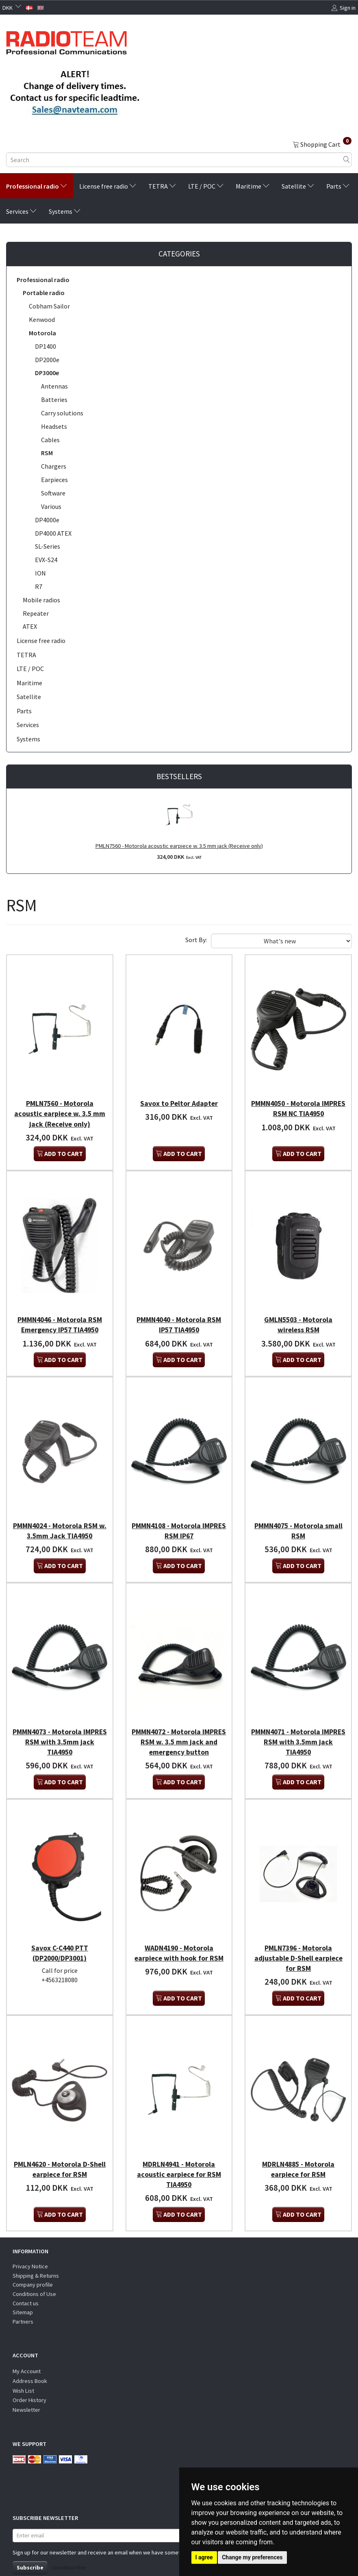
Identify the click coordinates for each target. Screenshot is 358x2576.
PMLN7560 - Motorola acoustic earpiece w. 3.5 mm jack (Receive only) (179, 845)
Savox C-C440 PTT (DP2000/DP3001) (59, 1935)
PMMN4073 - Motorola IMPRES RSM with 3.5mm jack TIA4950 (59, 1728)
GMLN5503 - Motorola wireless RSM (298, 1317)
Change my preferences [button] (252, 2557)
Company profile (33, 2264)
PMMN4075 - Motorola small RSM (298, 1520)
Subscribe (30, 2547)
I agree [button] (204, 2557)
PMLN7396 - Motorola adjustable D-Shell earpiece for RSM (298, 1940)
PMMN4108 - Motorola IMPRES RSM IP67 (178, 1520)
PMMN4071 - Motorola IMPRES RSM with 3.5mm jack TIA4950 (298, 1728)
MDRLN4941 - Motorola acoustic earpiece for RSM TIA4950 (179, 2153)
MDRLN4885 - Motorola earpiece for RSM (298, 2148)
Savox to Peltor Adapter (179, 1099)
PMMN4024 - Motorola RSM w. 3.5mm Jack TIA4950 (59, 1520)
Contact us (26, 2283)
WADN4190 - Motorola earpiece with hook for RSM (179, 1935)
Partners (23, 2301)
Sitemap (23, 2292)
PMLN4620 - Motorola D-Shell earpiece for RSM (60, 2148)
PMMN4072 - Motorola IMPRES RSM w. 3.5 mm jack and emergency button (179, 1728)
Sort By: (196, 940)
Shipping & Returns (36, 2255)
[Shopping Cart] (322, 144)
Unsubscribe (69, 2547)
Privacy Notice (30, 2246)
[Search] (346, 160)
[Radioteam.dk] (66, 40)
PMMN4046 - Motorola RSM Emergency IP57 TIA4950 (59, 1317)
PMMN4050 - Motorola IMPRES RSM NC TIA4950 (298, 1104)
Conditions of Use (34, 2273)
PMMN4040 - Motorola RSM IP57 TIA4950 (179, 1317)
